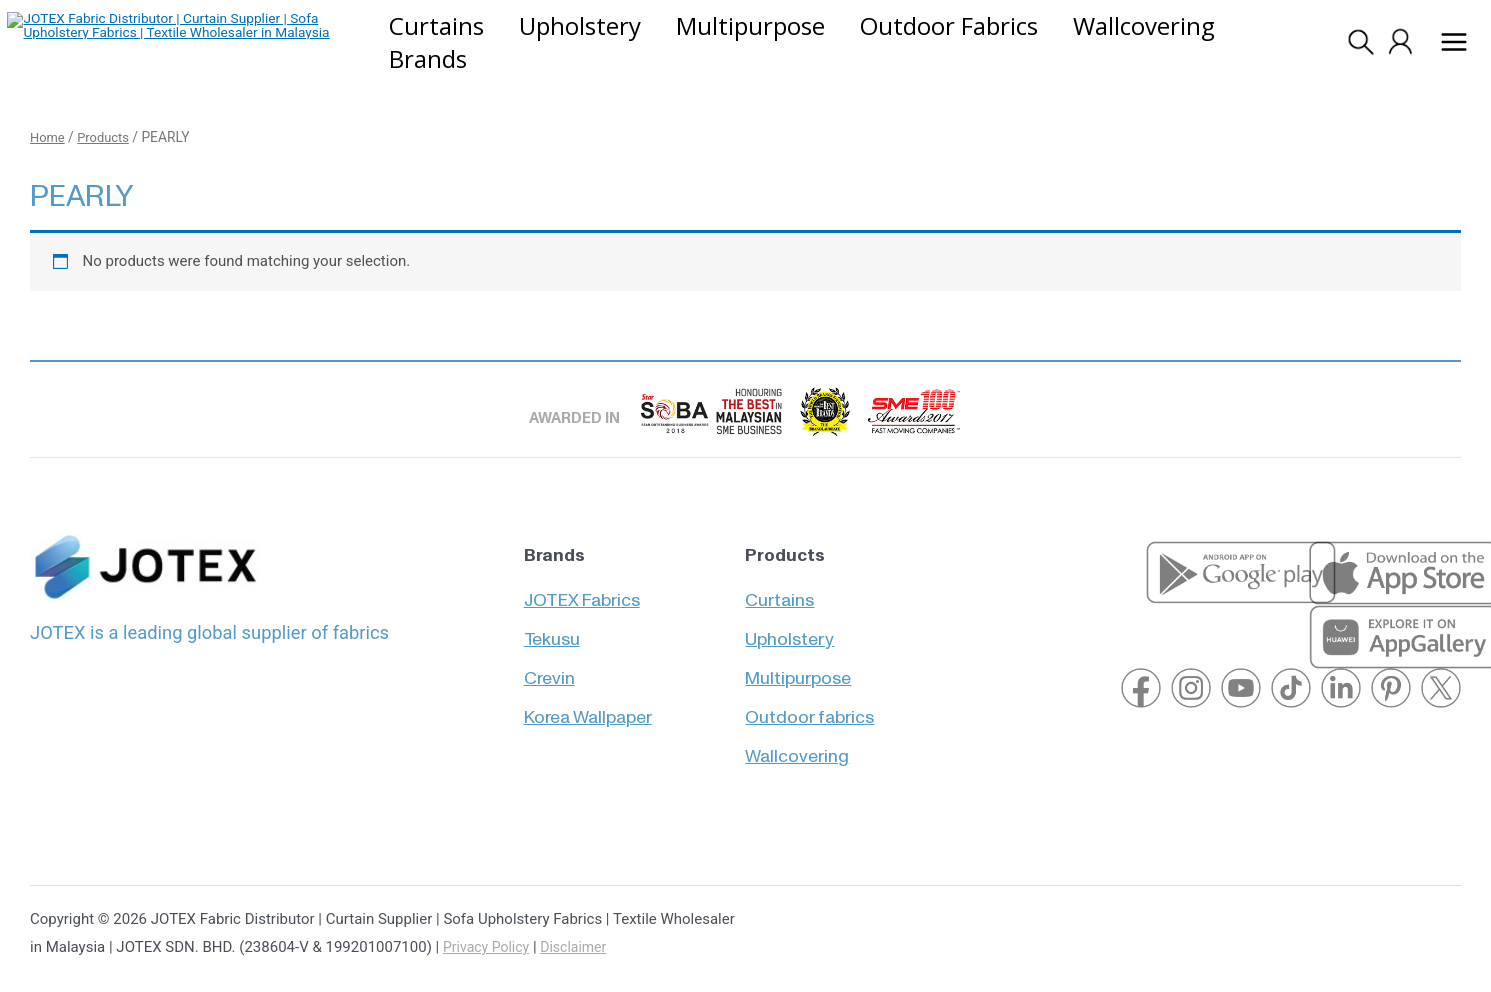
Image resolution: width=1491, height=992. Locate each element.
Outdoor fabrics (809, 707)
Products (107, 139)
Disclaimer (581, 949)
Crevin (549, 666)
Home (48, 139)
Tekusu (552, 625)
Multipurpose (798, 666)
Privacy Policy (489, 949)
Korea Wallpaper (588, 707)
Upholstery (789, 625)
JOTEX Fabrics (582, 584)
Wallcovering (797, 748)
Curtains (779, 584)
